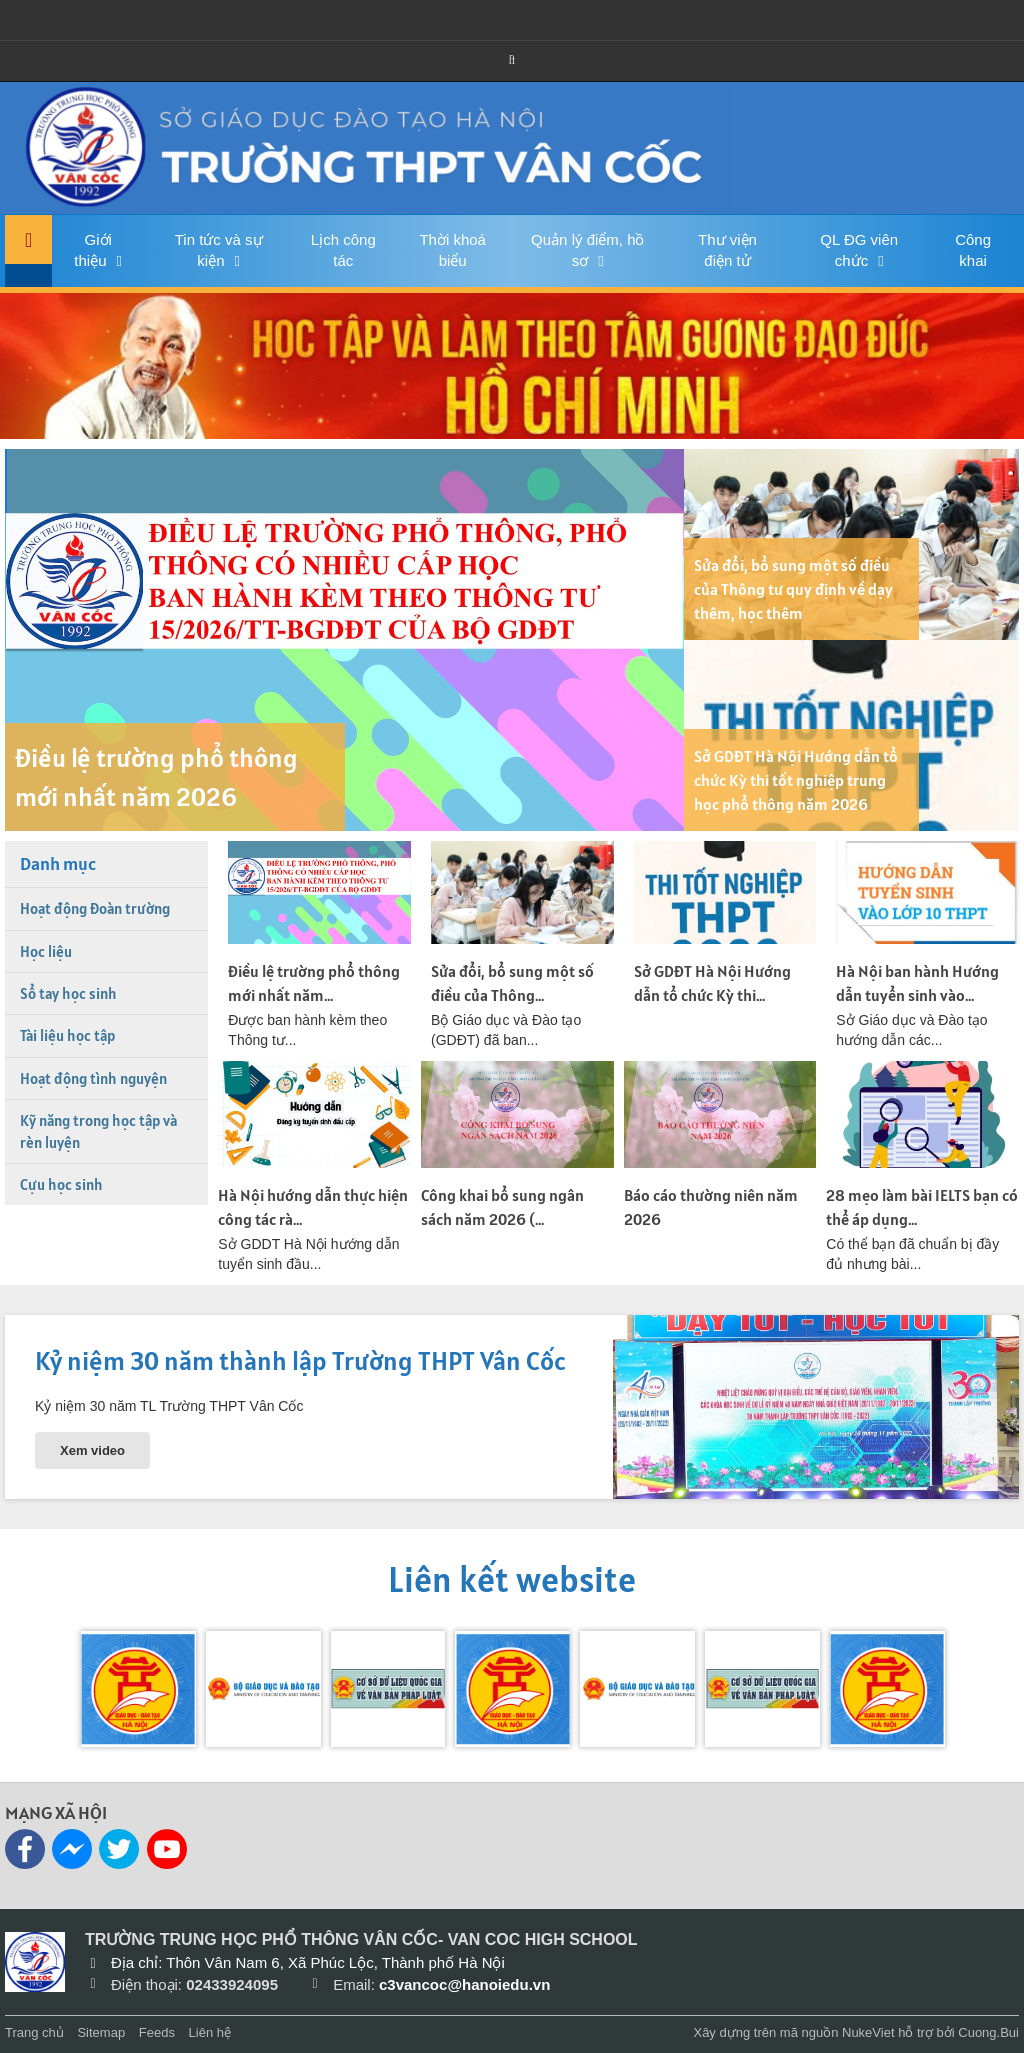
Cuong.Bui (988, 2032)
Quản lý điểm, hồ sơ (587, 250)
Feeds (157, 2032)
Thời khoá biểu (452, 250)
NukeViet (868, 2032)
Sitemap (101, 2032)
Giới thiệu (93, 250)
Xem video (92, 1450)
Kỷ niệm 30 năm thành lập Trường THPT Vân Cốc (300, 1360)
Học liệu (46, 951)
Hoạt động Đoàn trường (95, 908)
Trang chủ (34, 2032)
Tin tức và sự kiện (219, 250)
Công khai (973, 250)
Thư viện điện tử (727, 250)
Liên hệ (210, 2032)
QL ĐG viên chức (859, 250)
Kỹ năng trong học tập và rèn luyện (98, 1131)
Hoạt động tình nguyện (93, 1078)
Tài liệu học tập (67, 1035)
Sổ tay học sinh (68, 993)
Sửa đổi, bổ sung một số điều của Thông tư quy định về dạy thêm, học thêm (793, 589)
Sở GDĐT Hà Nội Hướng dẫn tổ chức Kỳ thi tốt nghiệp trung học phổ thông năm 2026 (796, 780)
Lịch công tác (343, 250)
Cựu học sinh (61, 1184)
